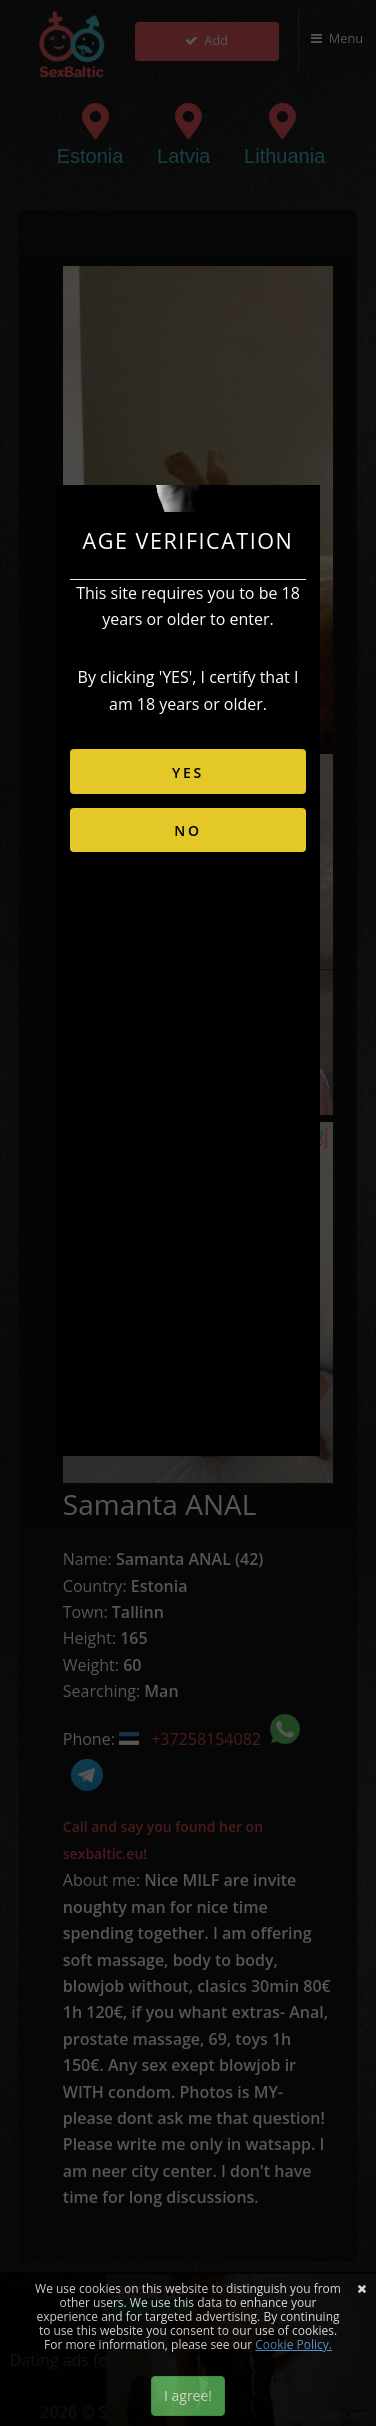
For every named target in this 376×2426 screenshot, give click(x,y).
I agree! (188, 2395)
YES (188, 772)
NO (188, 830)
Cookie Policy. (293, 2344)
